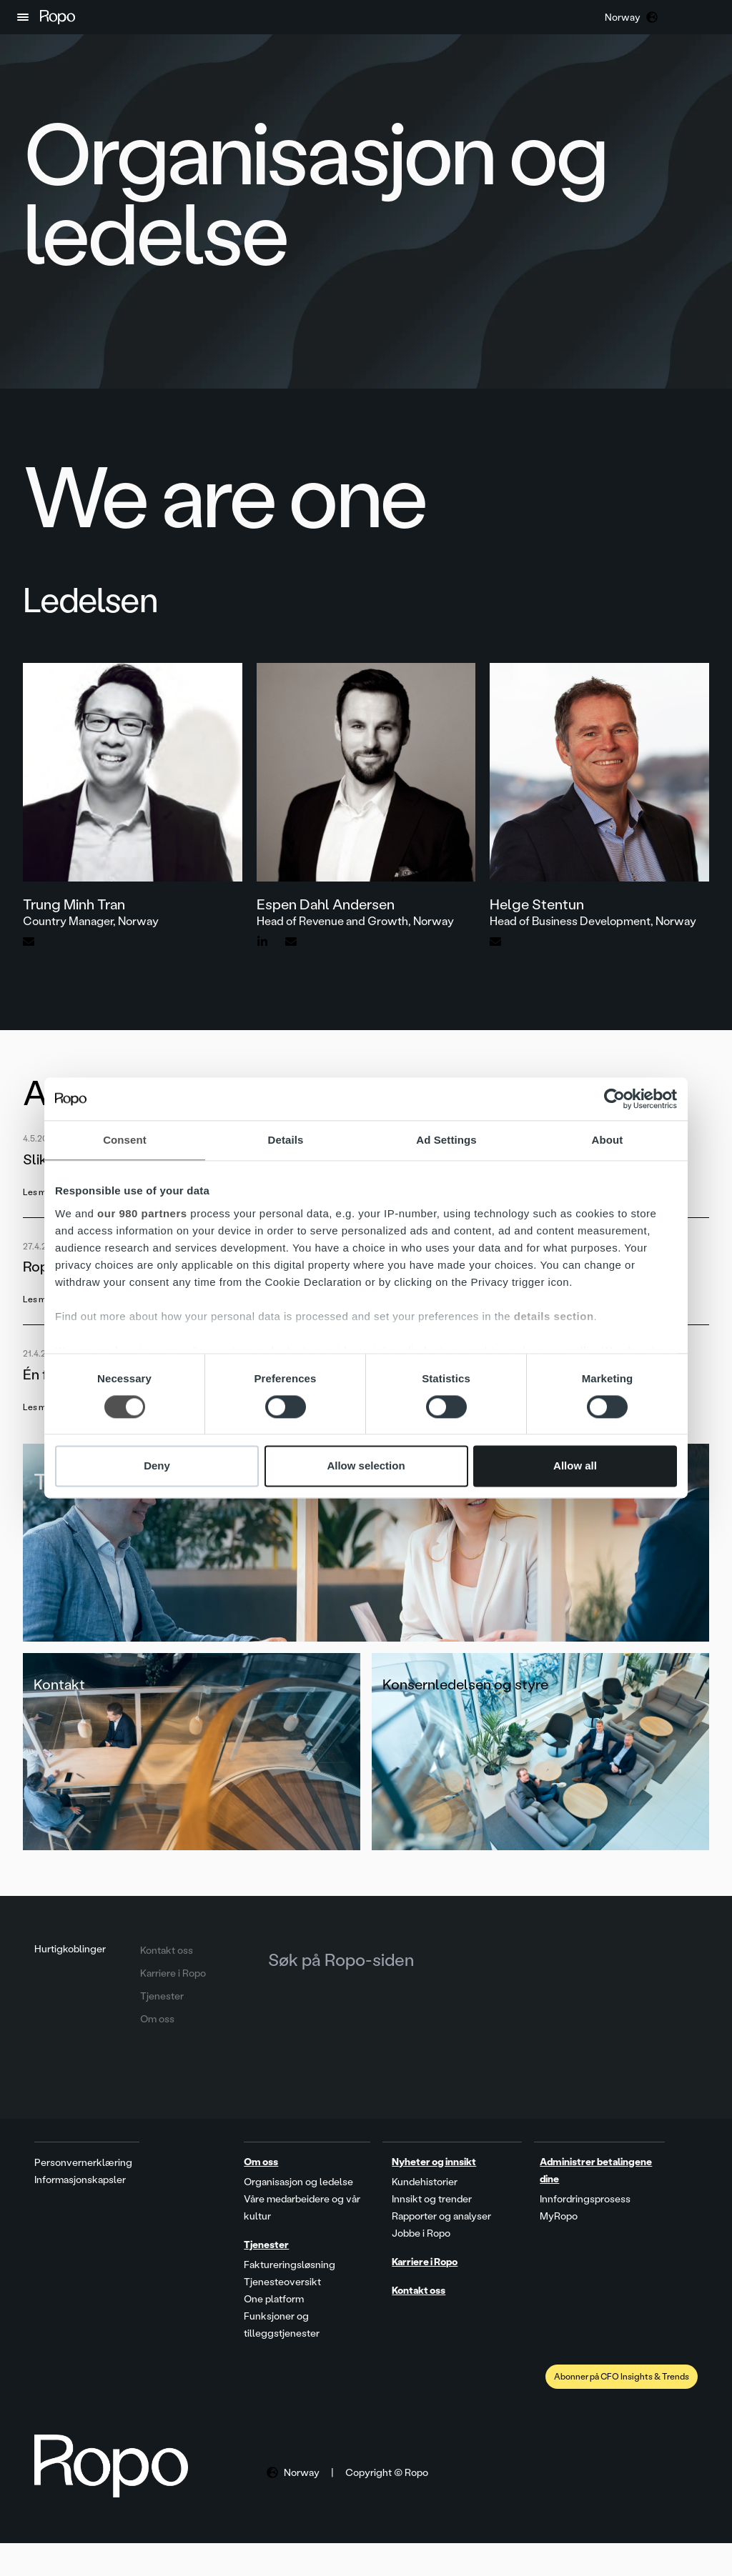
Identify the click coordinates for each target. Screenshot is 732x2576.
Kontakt (60, 1703)
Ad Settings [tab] (446, 1140)
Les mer (38, 1192)
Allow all (575, 1466)
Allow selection (366, 1466)
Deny (157, 1466)
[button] (23, 17)
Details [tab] (286, 1140)
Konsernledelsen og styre (466, 1703)
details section (554, 1316)
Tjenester (84, 1483)
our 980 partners (142, 1213)
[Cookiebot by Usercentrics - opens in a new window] (614, 1098)
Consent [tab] (125, 1140)
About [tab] (607, 1140)
